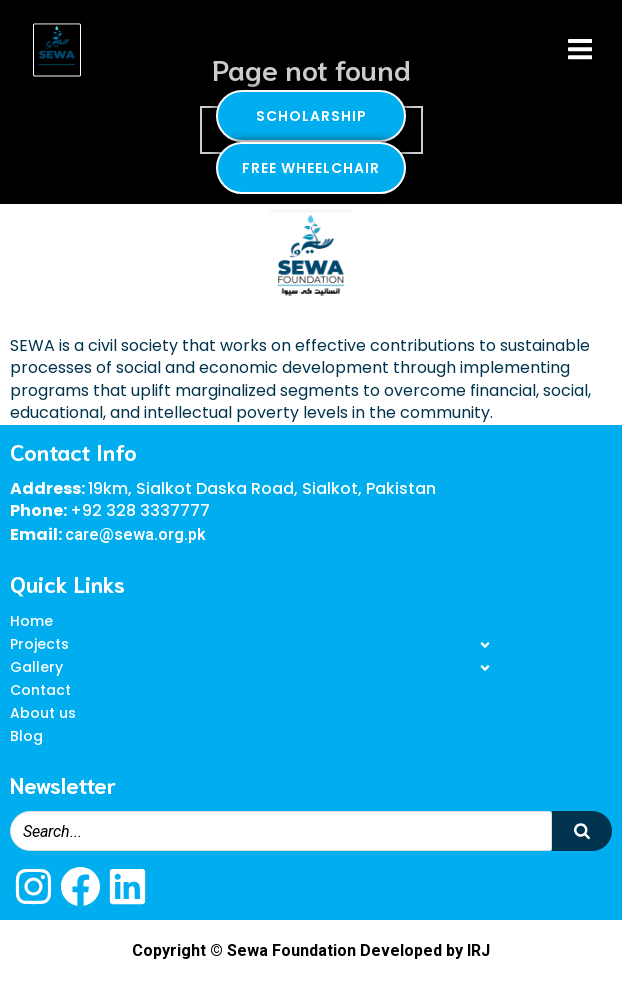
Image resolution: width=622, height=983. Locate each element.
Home (31, 621)
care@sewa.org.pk (135, 534)
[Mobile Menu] (580, 50)
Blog (26, 736)
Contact (40, 690)
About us (43, 713)
